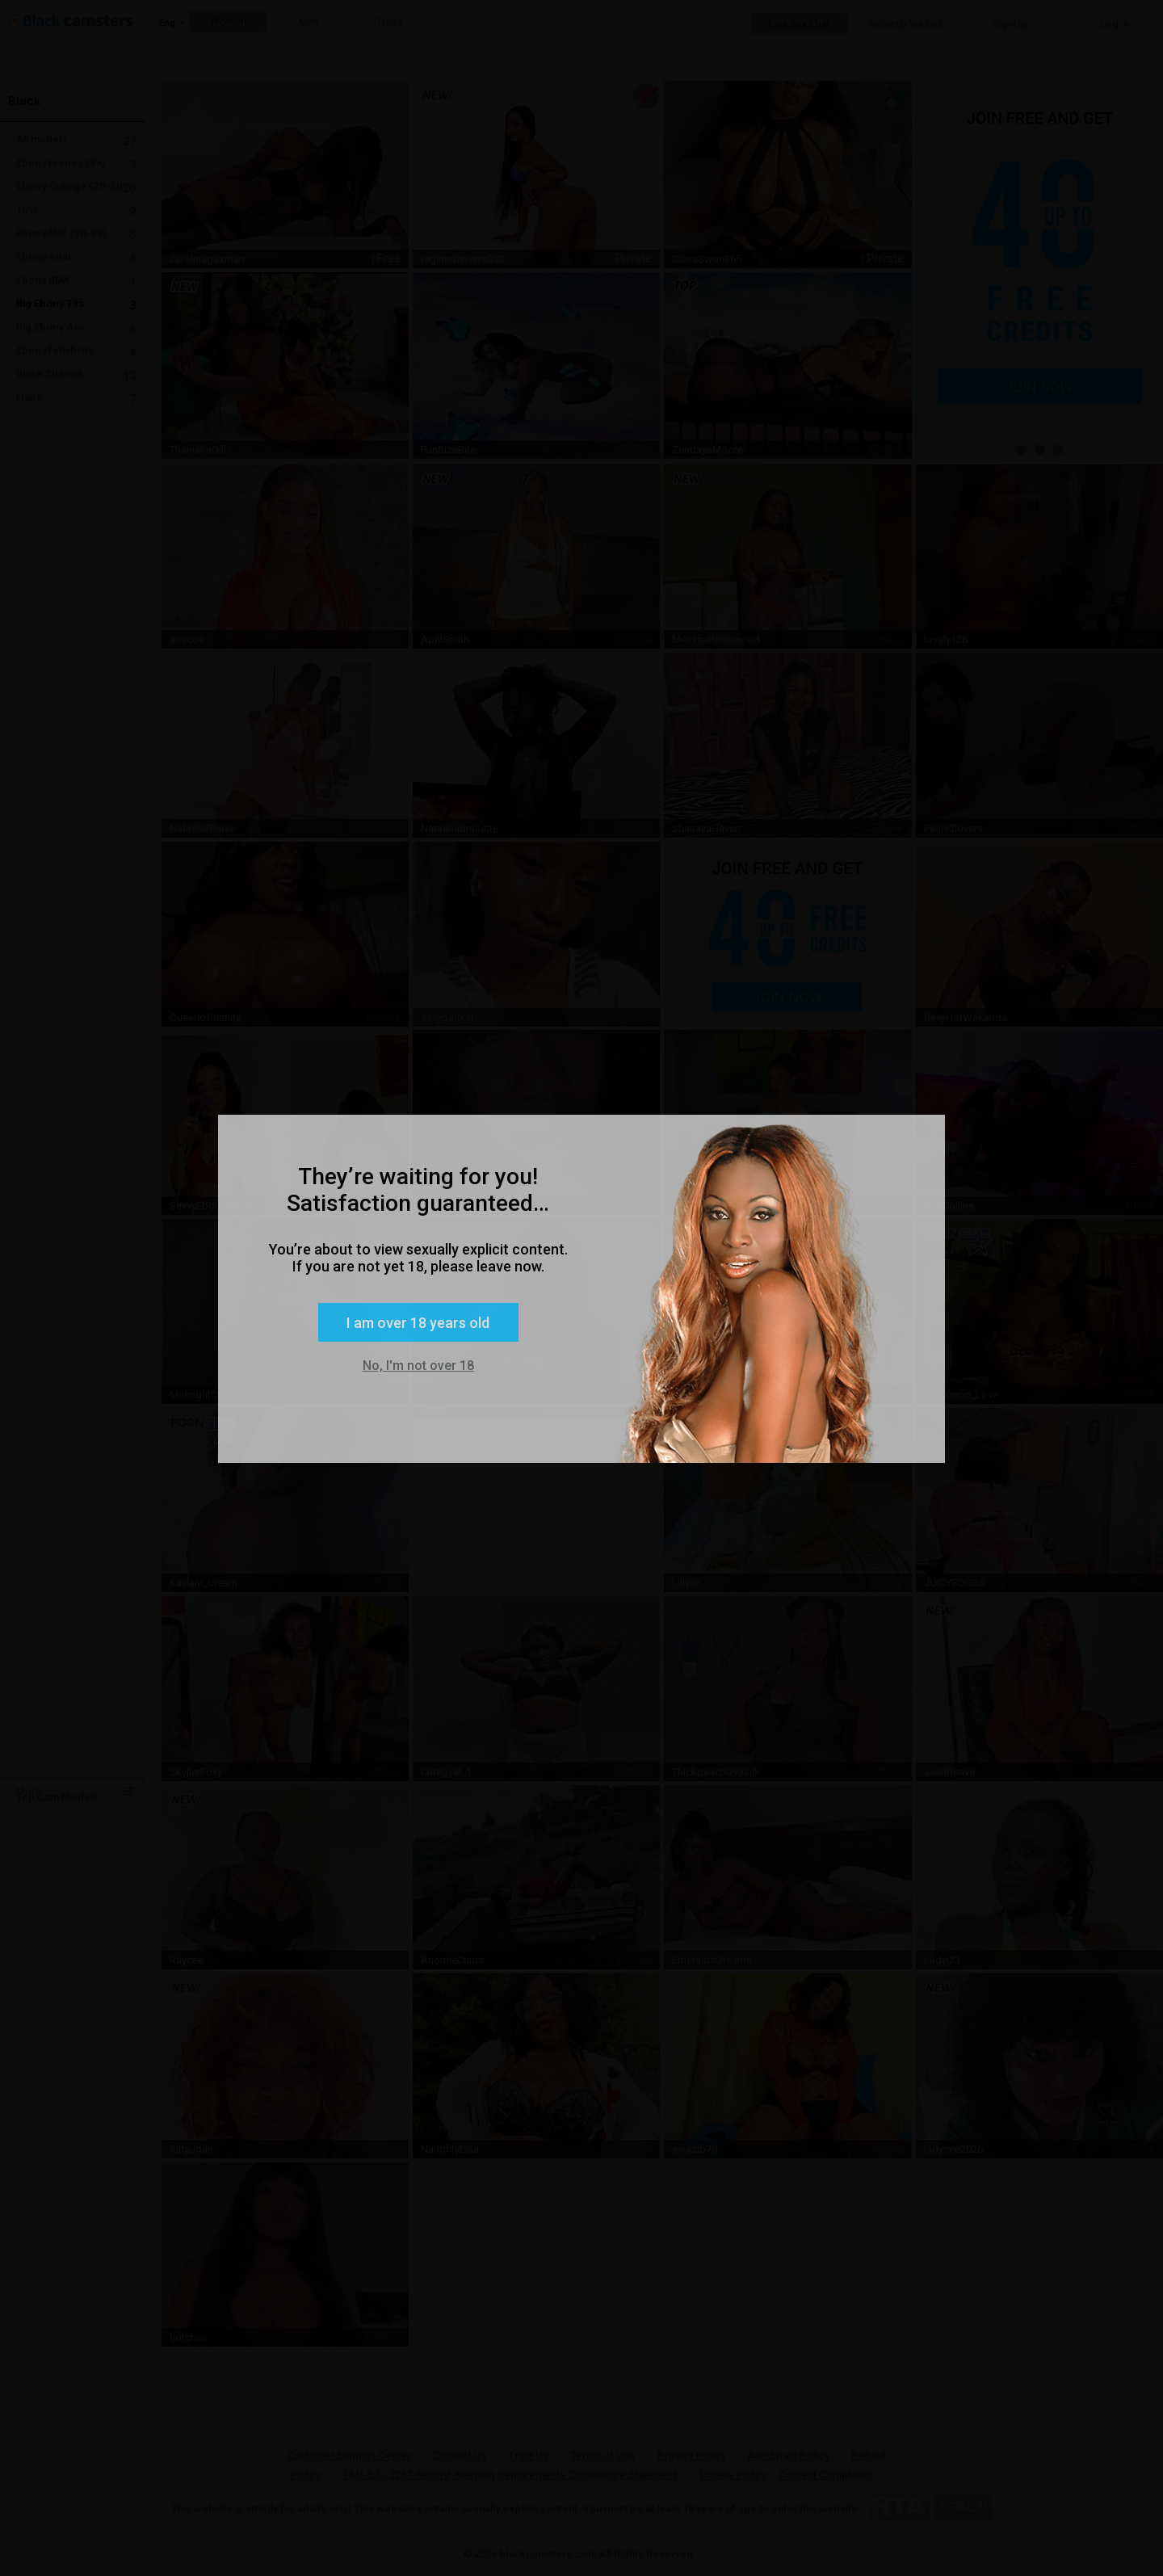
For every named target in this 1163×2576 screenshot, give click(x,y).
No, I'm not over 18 (418, 1365)
